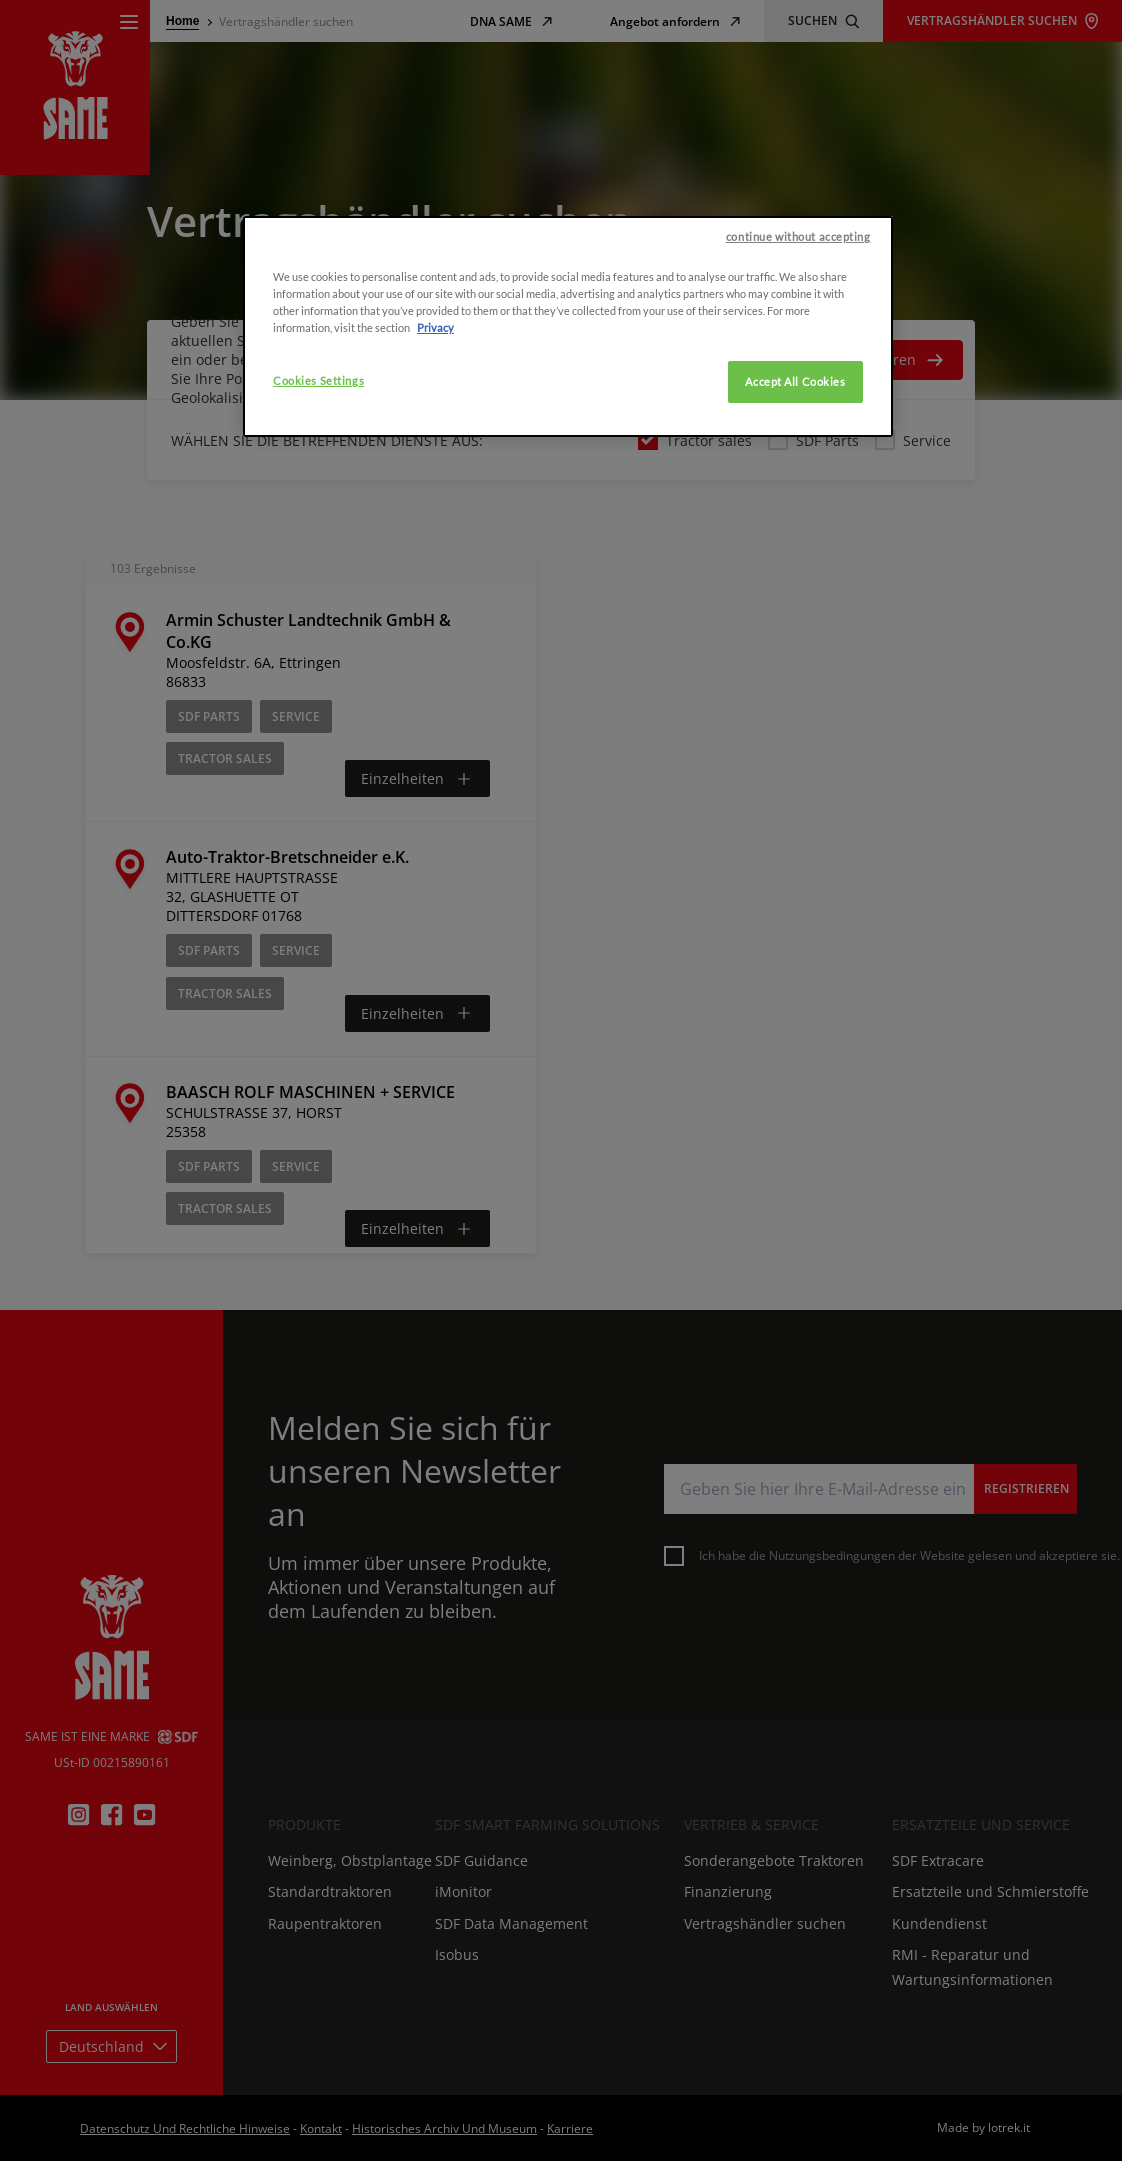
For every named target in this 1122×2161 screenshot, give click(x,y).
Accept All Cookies (795, 413)
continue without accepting (798, 268)
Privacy (435, 359)
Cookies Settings (318, 412)
